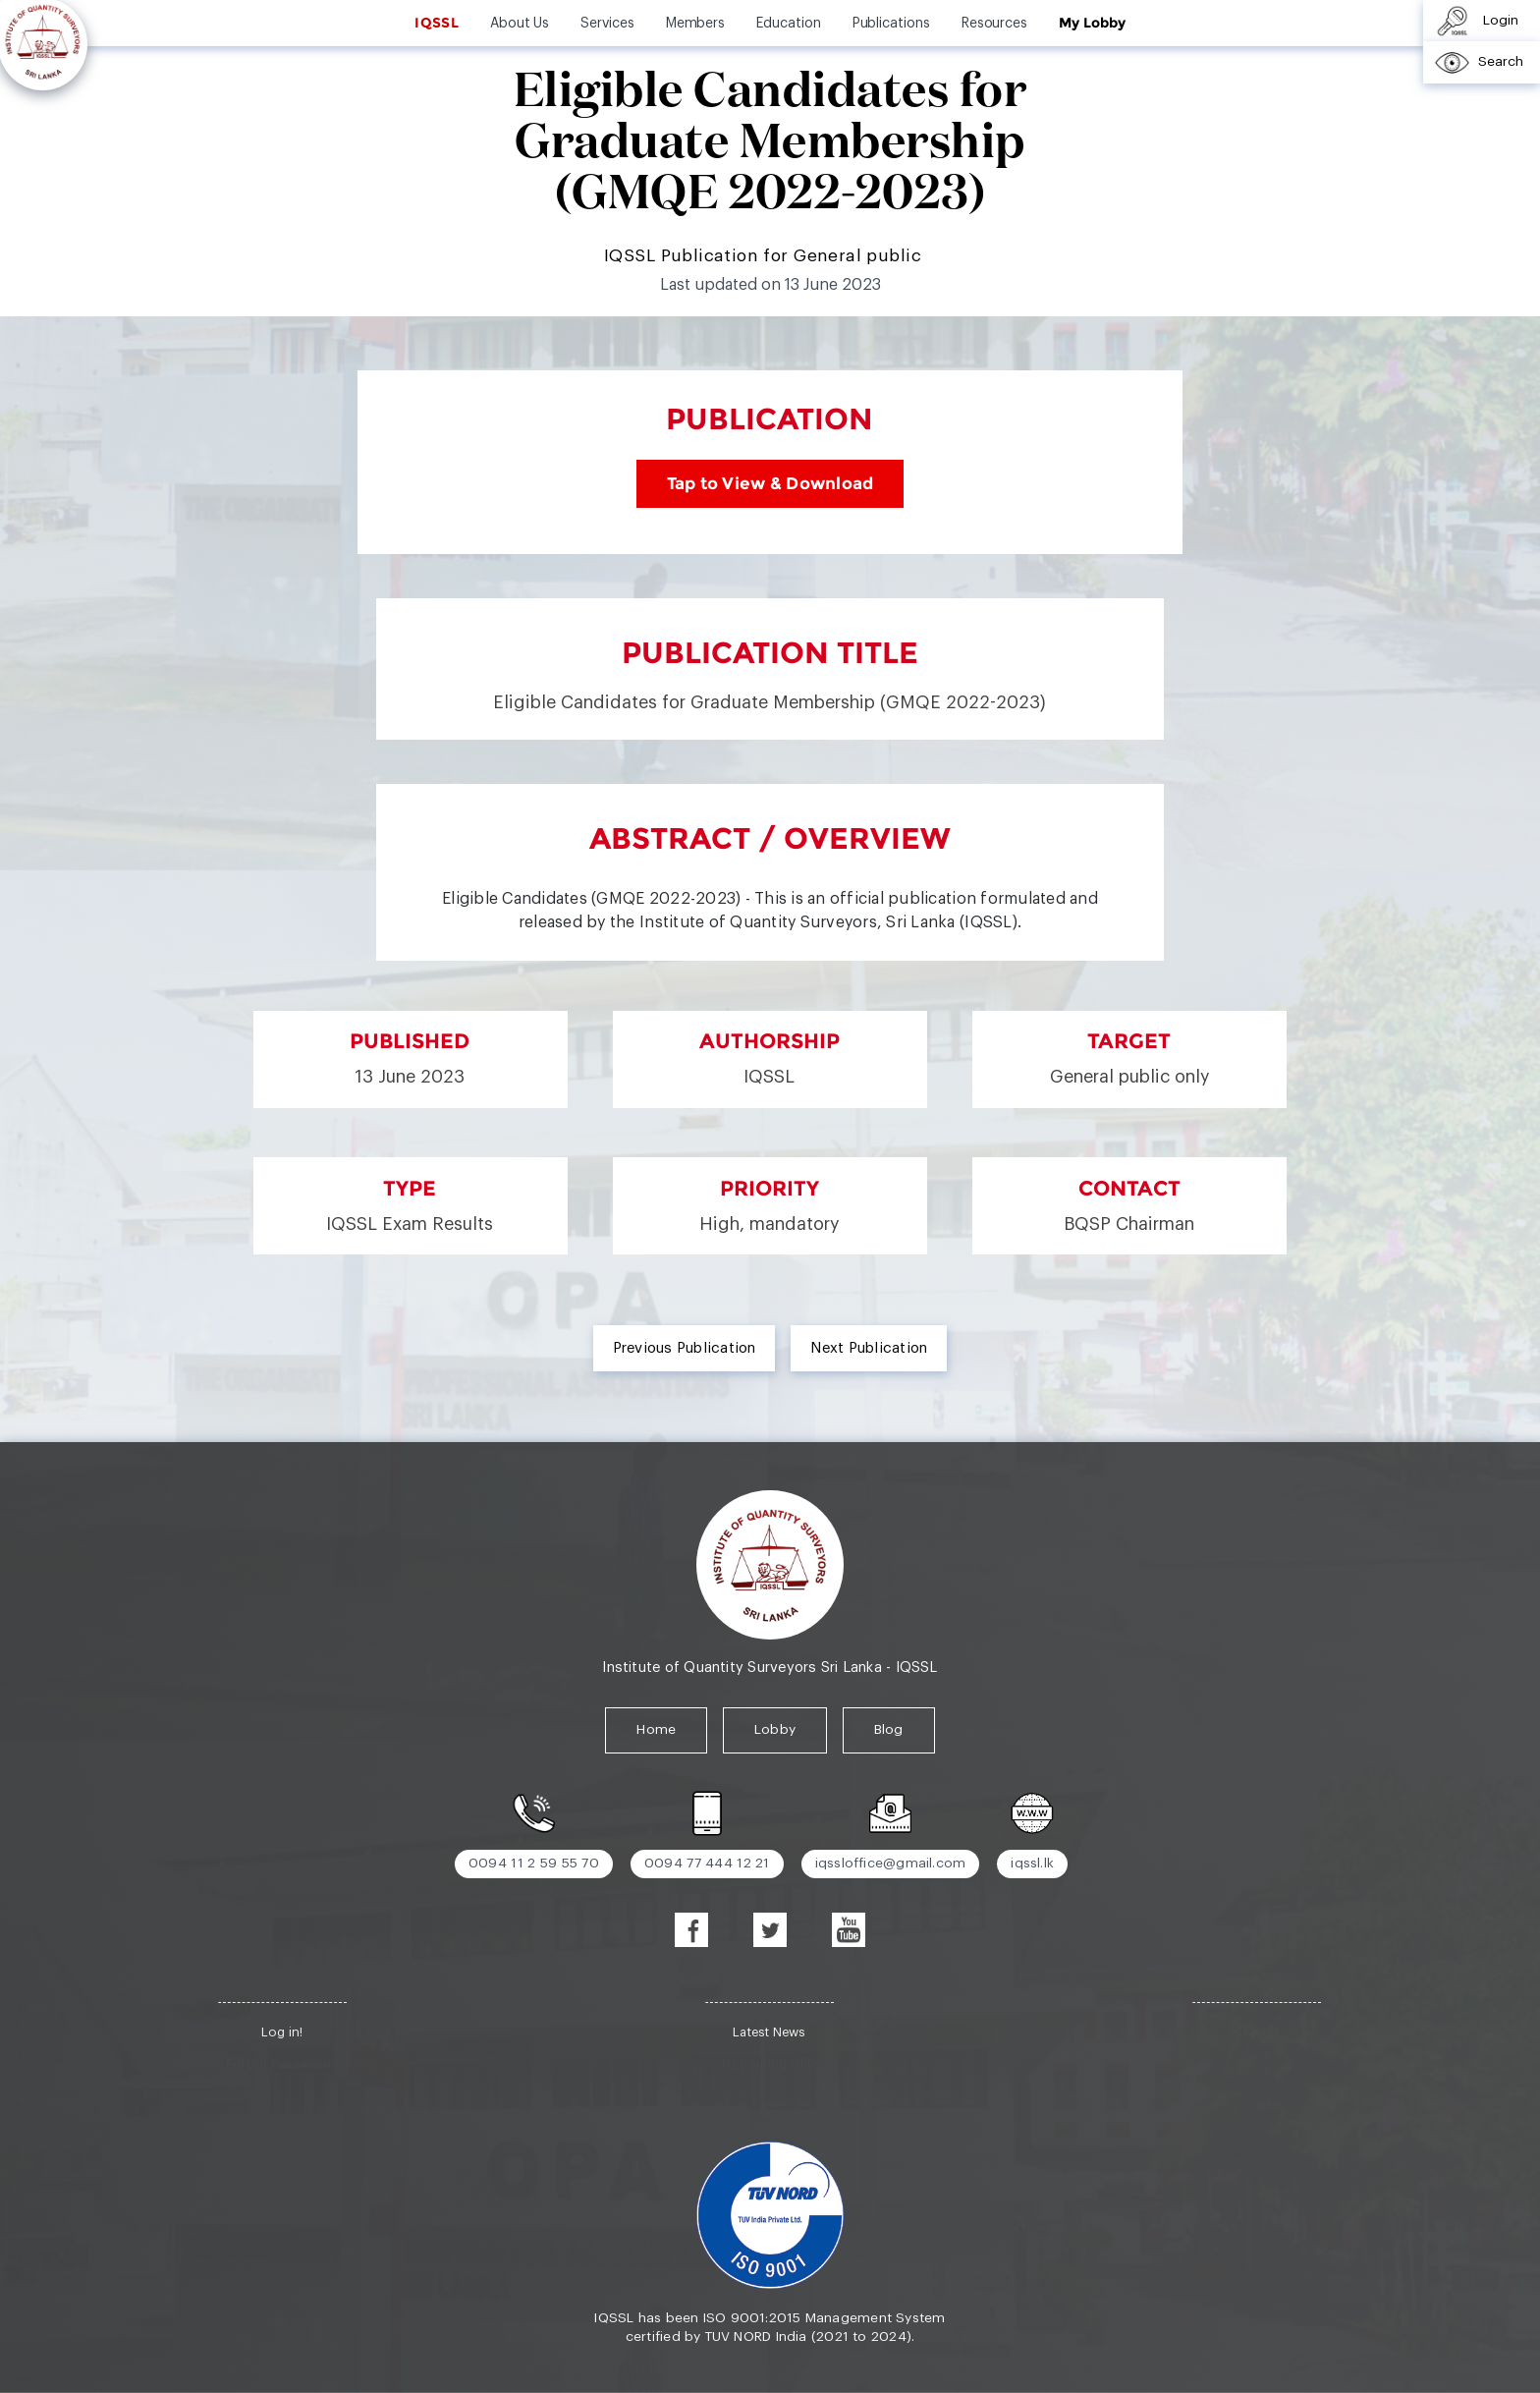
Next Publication (868, 1348)
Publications (891, 23)
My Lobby (1092, 22)
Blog (889, 1730)
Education (788, 23)
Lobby (775, 1730)
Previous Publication (684, 1348)
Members (696, 23)
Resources (994, 23)
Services (606, 23)
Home (656, 1730)
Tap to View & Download (770, 484)
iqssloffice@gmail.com (890, 1863)
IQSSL (436, 22)
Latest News (769, 2032)
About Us (519, 23)
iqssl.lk (1032, 1863)
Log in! (281, 2032)
